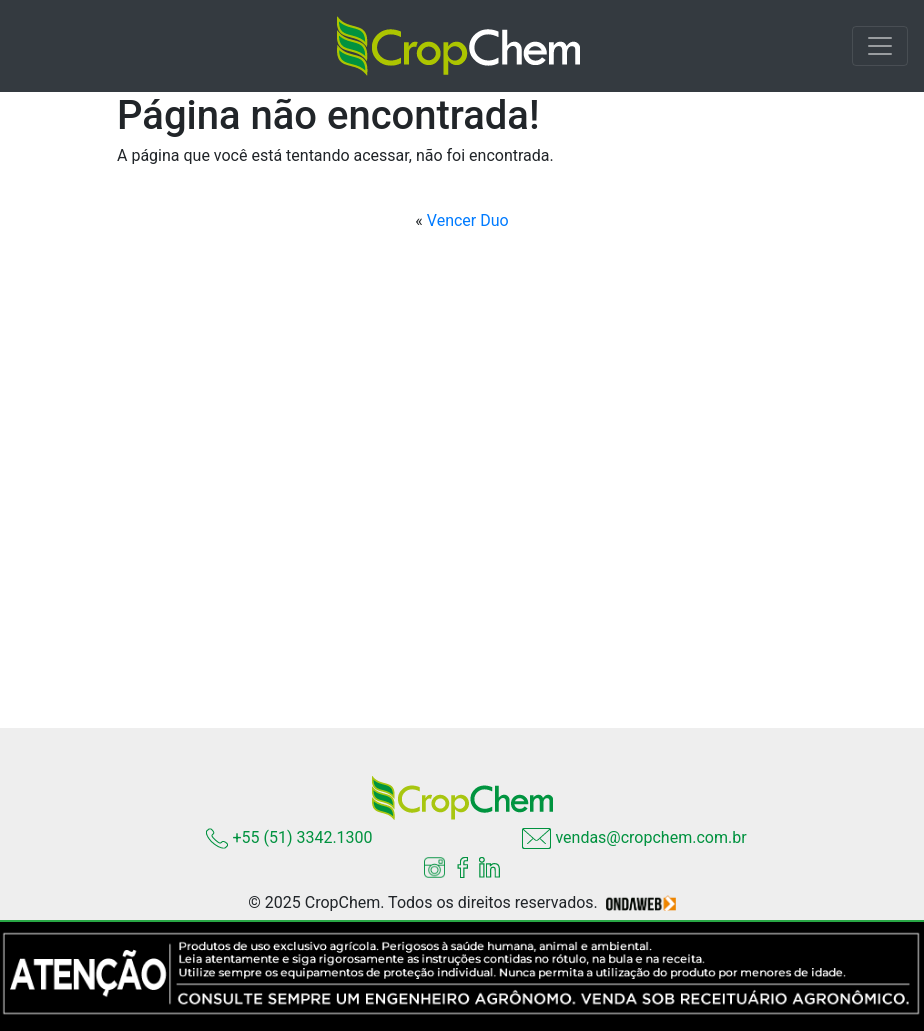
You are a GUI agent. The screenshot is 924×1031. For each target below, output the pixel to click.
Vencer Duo (468, 220)
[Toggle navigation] (880, 46)
